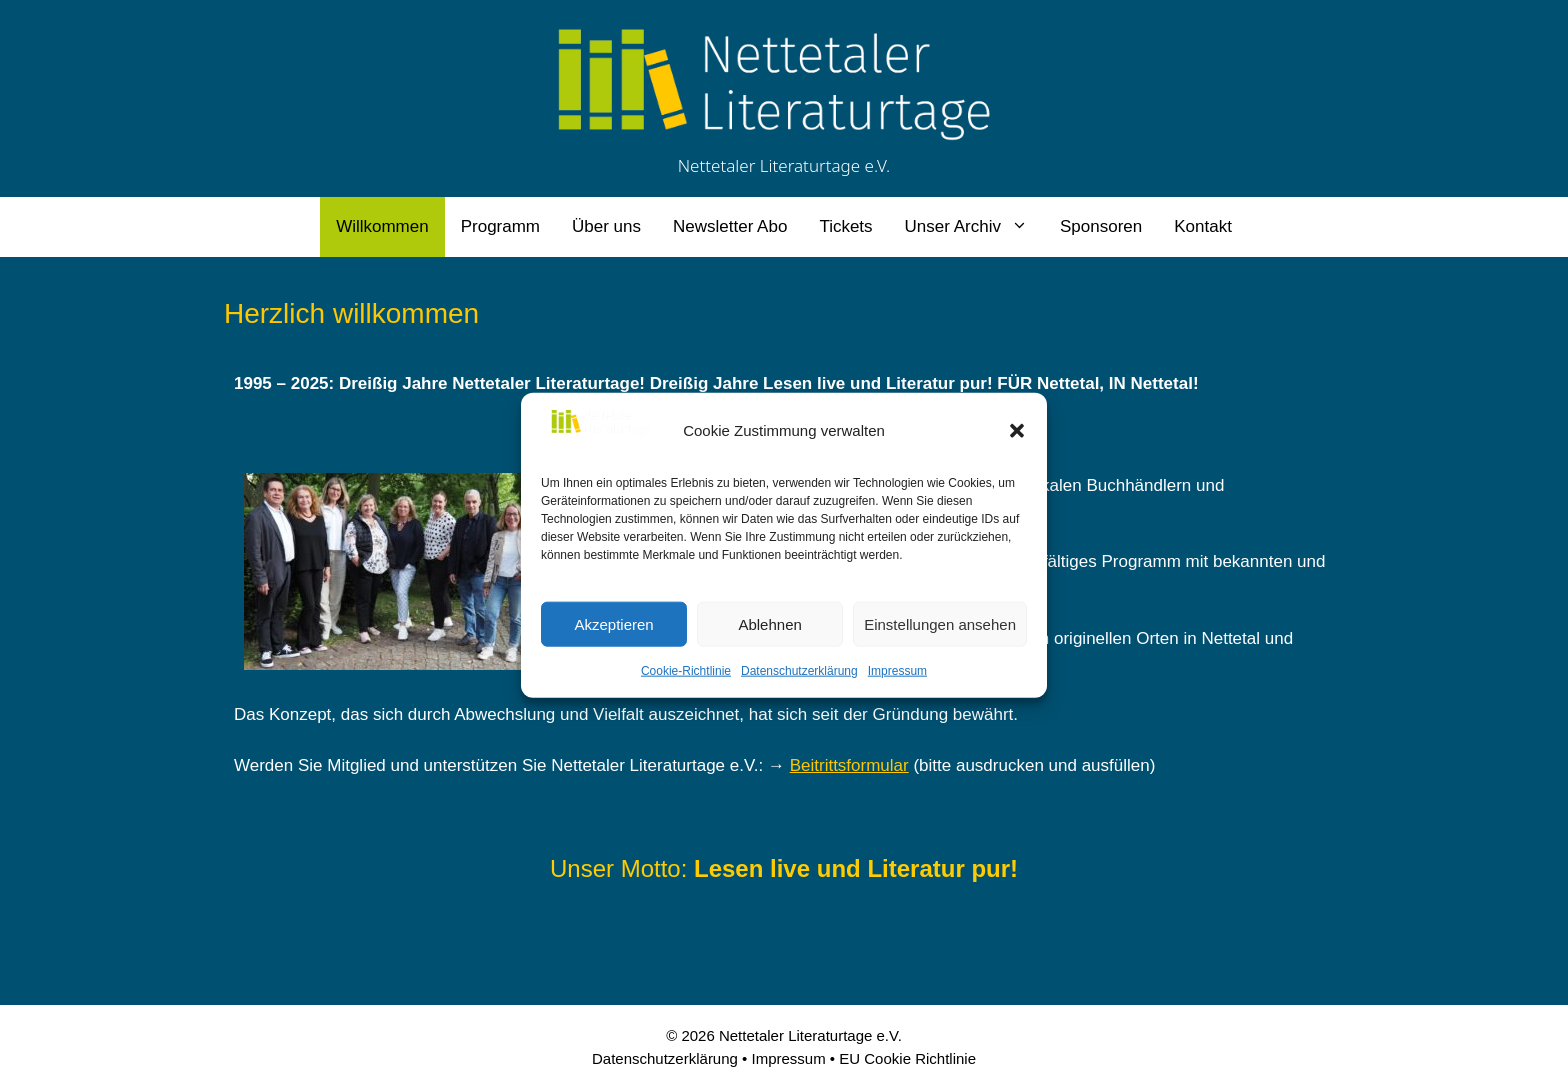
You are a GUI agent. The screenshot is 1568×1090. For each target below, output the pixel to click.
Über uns (606, 226)
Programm (500, 226)
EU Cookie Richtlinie (907, 1058)
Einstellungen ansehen (940, 623)
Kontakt (1203, 226)
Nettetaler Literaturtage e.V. (784, 165)
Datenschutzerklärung (799, 671)
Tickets (845, 226)
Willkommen (382, 226)
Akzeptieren (613, 623)
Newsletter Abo (730, 226)
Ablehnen (769, 623)
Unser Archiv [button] (974, 227)
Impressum (897, 671)
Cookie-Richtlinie (686, 671)
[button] (1017, 431)
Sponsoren (1101, 226)
